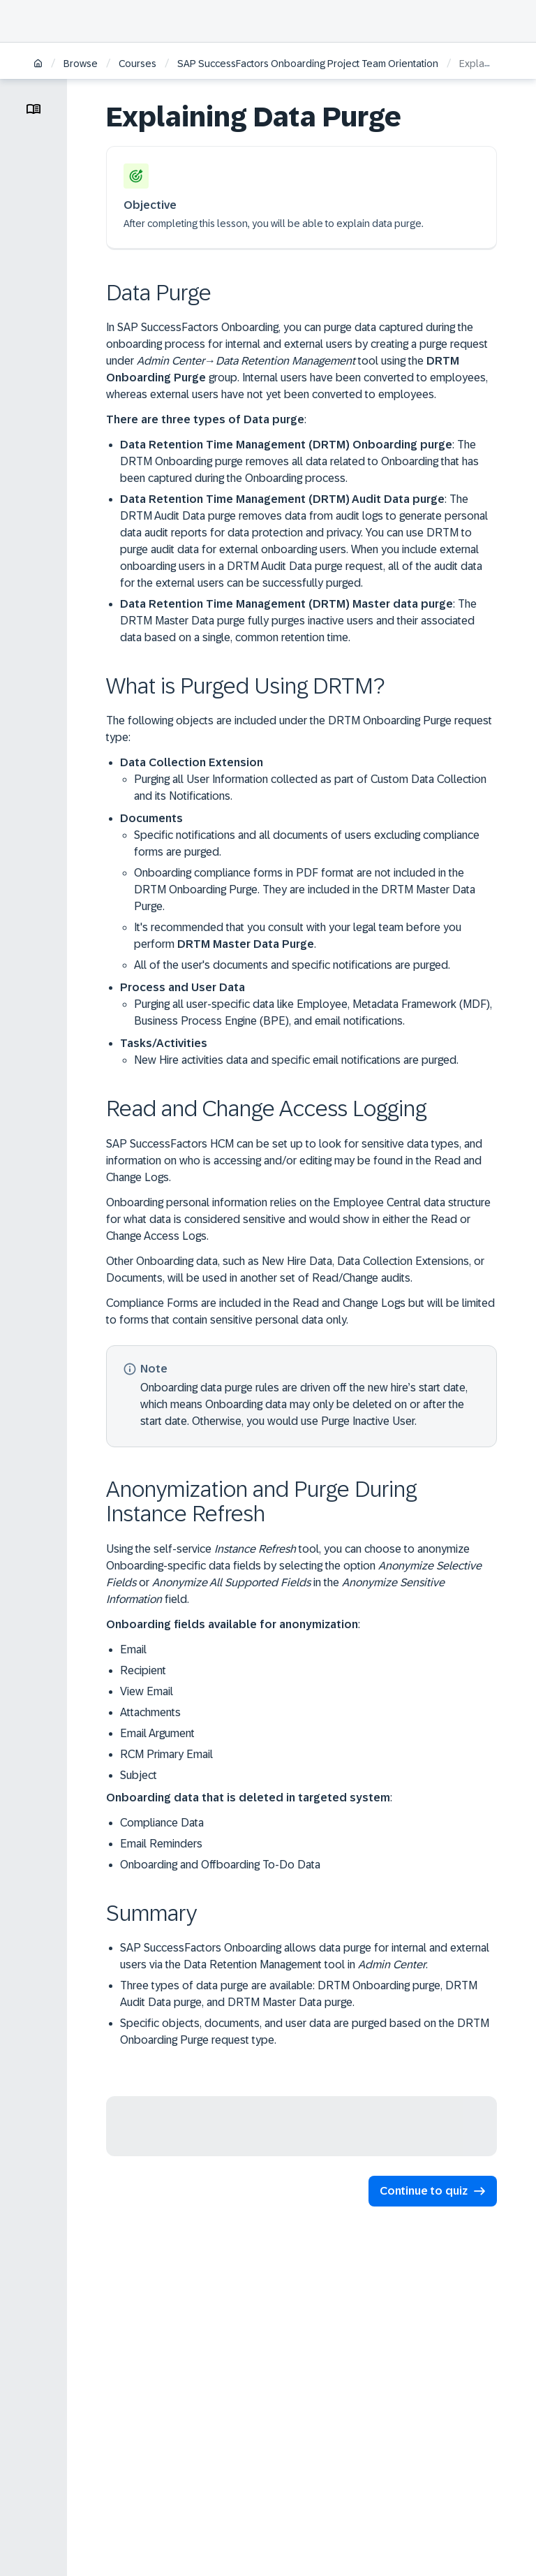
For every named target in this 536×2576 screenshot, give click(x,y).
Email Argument (157, 1733)
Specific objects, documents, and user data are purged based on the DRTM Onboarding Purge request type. (304, 2031)
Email (133, 1649)
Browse (81, 63)
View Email (146, 1691)
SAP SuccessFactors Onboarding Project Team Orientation (307, 63)
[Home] (38, 65)
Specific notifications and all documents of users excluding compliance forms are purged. (306, 843)
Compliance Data (162, 1823)
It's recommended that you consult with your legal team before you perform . (297, 935)
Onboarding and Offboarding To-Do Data (220, 1865)
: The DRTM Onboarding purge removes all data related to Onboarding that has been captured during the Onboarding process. (299, 461)
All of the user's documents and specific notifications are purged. (292, 965)
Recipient (143, 1670)
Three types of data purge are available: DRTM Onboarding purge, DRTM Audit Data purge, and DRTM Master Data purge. (298, 1993)
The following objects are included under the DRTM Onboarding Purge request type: (299, 729)
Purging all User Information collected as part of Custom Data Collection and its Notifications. (310, 787)
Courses (137, 63)
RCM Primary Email (166, 1754)
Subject (138, 1775)
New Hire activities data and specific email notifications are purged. (296, 1060)
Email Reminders (161, 1844)
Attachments (150, 1712)
